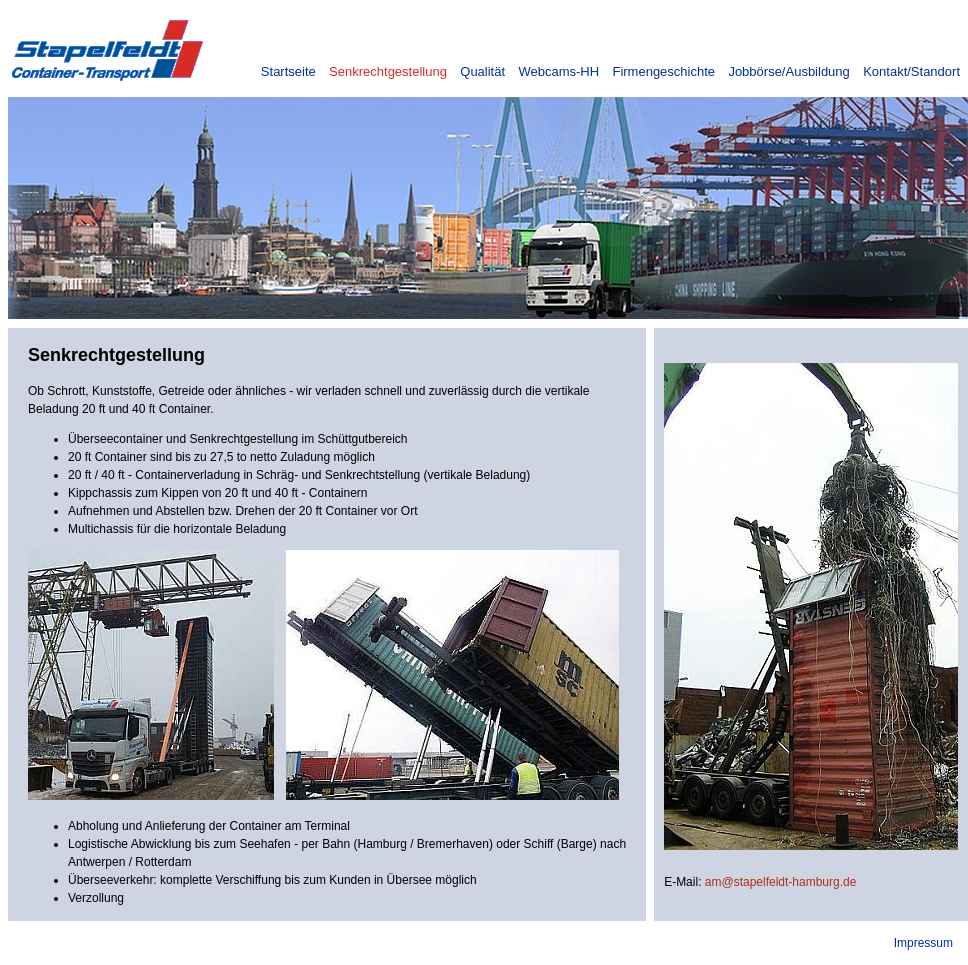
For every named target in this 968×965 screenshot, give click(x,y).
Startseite (288, 71)
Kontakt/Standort (911, 71)
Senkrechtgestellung (388, 71)
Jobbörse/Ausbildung (788, 71)
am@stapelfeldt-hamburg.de (781, 882)
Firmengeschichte (663, 71)
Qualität (482, 71)
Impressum (923, 943)
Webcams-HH (558, 71)
